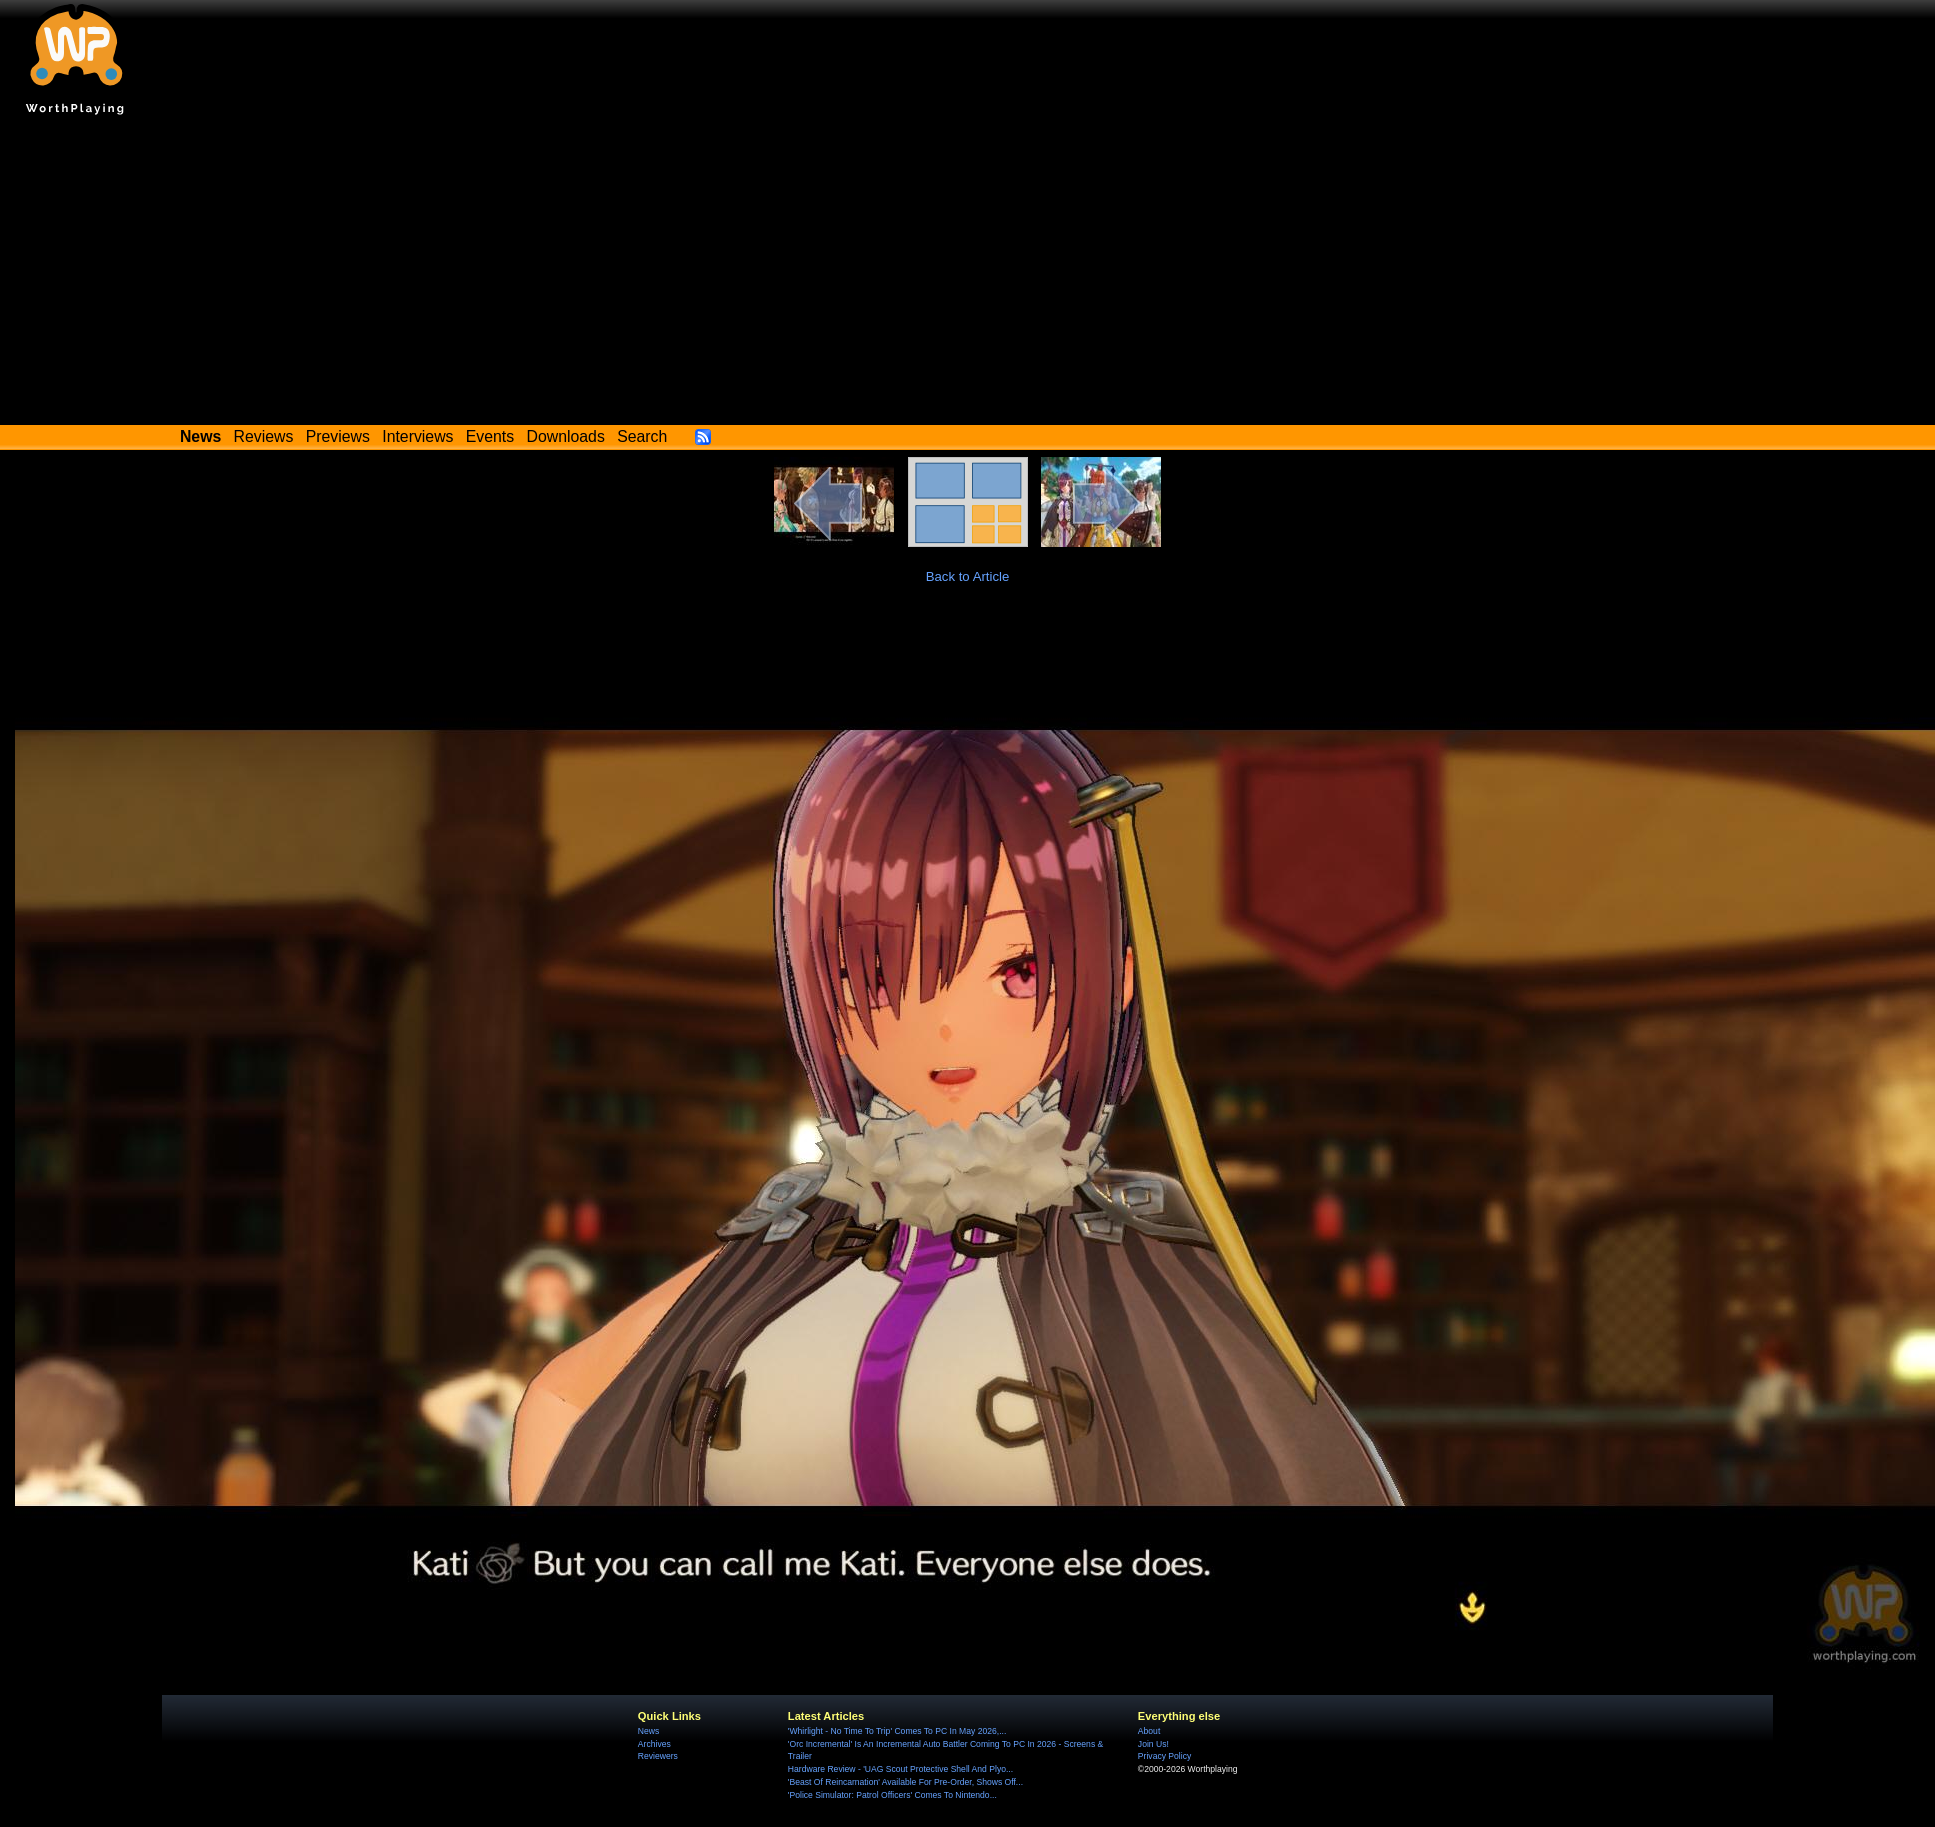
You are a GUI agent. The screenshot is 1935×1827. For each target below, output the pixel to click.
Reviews (264, 436)
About (1149, 1731)
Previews (338, 436)
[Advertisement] (968, 275)
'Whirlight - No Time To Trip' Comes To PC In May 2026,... (897, 1731)
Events (490, 436)
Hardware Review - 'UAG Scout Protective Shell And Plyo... (900, 1769)
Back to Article (968, 576)
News (648, 1731)
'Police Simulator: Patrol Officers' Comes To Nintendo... (892, 1795)
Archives (654, 1744)
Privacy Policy (1164, 1756)
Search (642, 436)
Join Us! (1153, 1744)
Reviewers (658, 1756)
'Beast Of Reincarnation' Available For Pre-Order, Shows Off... (905, 1782)
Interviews (417, 436)
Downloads (566, 436)
